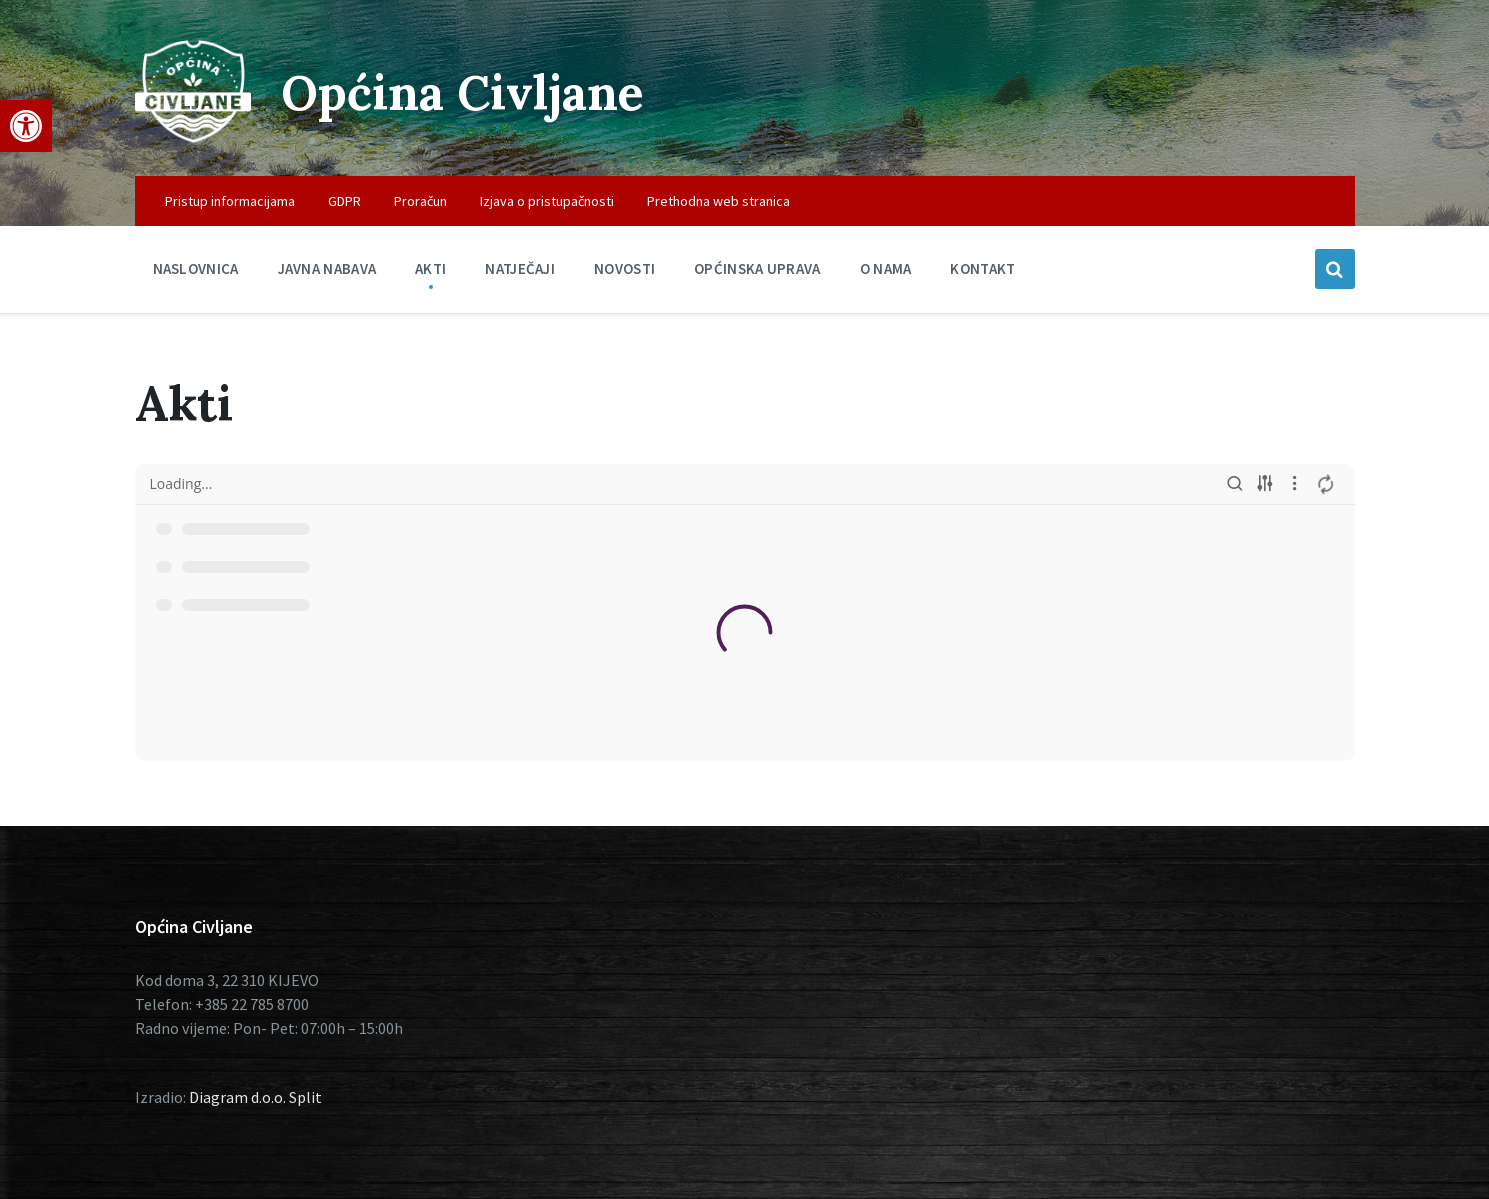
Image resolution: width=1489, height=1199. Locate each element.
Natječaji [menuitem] (520, 268)
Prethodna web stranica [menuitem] (718, 201)
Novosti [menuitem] (624, 268)
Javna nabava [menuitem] (327, 268)
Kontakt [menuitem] (982, 268)
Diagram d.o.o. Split (255, 1097)
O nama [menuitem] (886, 268)
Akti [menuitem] (430, 268)
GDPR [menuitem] (344, 201)
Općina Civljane (462, 92)
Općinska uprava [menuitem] (757, 268)
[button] (26, 126)
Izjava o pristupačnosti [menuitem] (547, 201)
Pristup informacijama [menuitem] (230, 201)
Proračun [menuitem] (420, 201)
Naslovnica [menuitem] (196, 268)
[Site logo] (193, 137)
